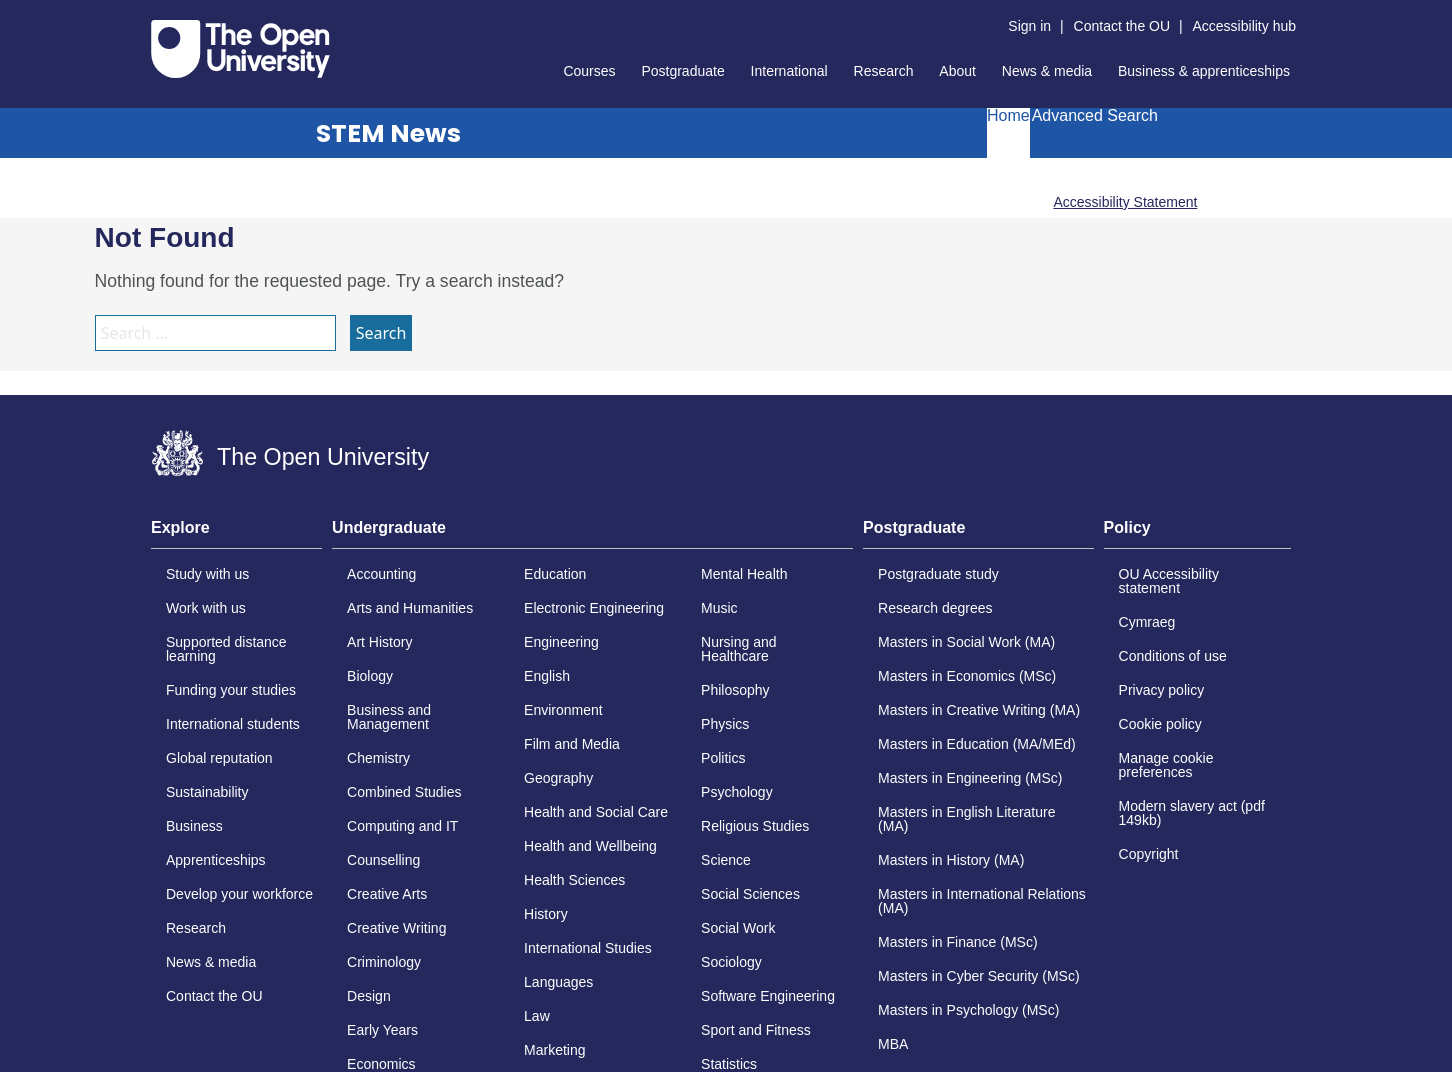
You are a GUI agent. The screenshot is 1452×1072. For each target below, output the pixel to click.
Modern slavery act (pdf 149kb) (1192, 813)
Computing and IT (402, 826)
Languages (558, 982)
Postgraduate (682, 71)
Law (537, 1016)
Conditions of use (1173, 656)
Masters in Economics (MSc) (967, 676)
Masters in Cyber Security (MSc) (978, 976)
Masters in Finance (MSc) (957, 942)
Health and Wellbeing (590, 846)
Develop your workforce (239, 894)
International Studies (588, 948)
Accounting (381, 574)
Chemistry (378, 758)
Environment (563, 710)
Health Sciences (574, 880)
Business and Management (389, 717)
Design (369, 996)
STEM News (388, 133)
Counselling (383, 860)
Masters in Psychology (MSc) (968, 1010)
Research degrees (935, 608)
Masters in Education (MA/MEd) (977, 744)
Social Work (738, 928)
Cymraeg (1147, 622)
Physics (725, 724)
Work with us (206, 608)
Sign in (1029, 26)
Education (555, 574)
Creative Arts (387, 894)
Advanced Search (1095, 116)
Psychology (737, 792)
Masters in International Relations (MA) (982, 901)
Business (194, 826)
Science (726, 860)
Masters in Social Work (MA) (966, 642)
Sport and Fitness (756, 1030)
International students (233, 724)
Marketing (554, 1050)
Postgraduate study (938, 574)
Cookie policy (1160, 724)
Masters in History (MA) (951, 860)
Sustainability (207, 792)
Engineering (561, 642)
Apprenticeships (216, 860)
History (546, 914)
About (957, 71)
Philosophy (735, 690)
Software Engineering (768, 996)
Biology (370, 676)
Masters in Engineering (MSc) (970, 778)
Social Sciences (750, 894)
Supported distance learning (226, 649)
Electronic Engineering (594, 608)
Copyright (1149, 854)
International (789, 71)
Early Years (382, 1030)
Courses (589, 71)
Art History (379, 642)
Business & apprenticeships (1204, 71)
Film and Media (572, 744)
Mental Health (744, 574)
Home (1008, 116)
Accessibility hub (1245, 26)
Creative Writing (396, 928)
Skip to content (151, 15)
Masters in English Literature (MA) (966, 819)
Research (884, 71)
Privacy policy (1162, 690)
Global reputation (219, 758)
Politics (723, 758)
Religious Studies (755, 826)
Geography (558, 778)
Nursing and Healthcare (739, 649)
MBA (893, 1044)
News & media (1047, 71)
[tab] (236, 534)
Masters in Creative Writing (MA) (979, 710)
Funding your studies (231, 690)
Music (719, 608)
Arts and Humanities (410, 608)
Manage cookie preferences (1166, 765)
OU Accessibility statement (1169, 581)
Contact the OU (1122, 26)
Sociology (731, 962)
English (547, 676)
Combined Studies (404, 792)
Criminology (384, 962)
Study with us (207, 574)
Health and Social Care (596, 812)
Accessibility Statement (1125, 202)
